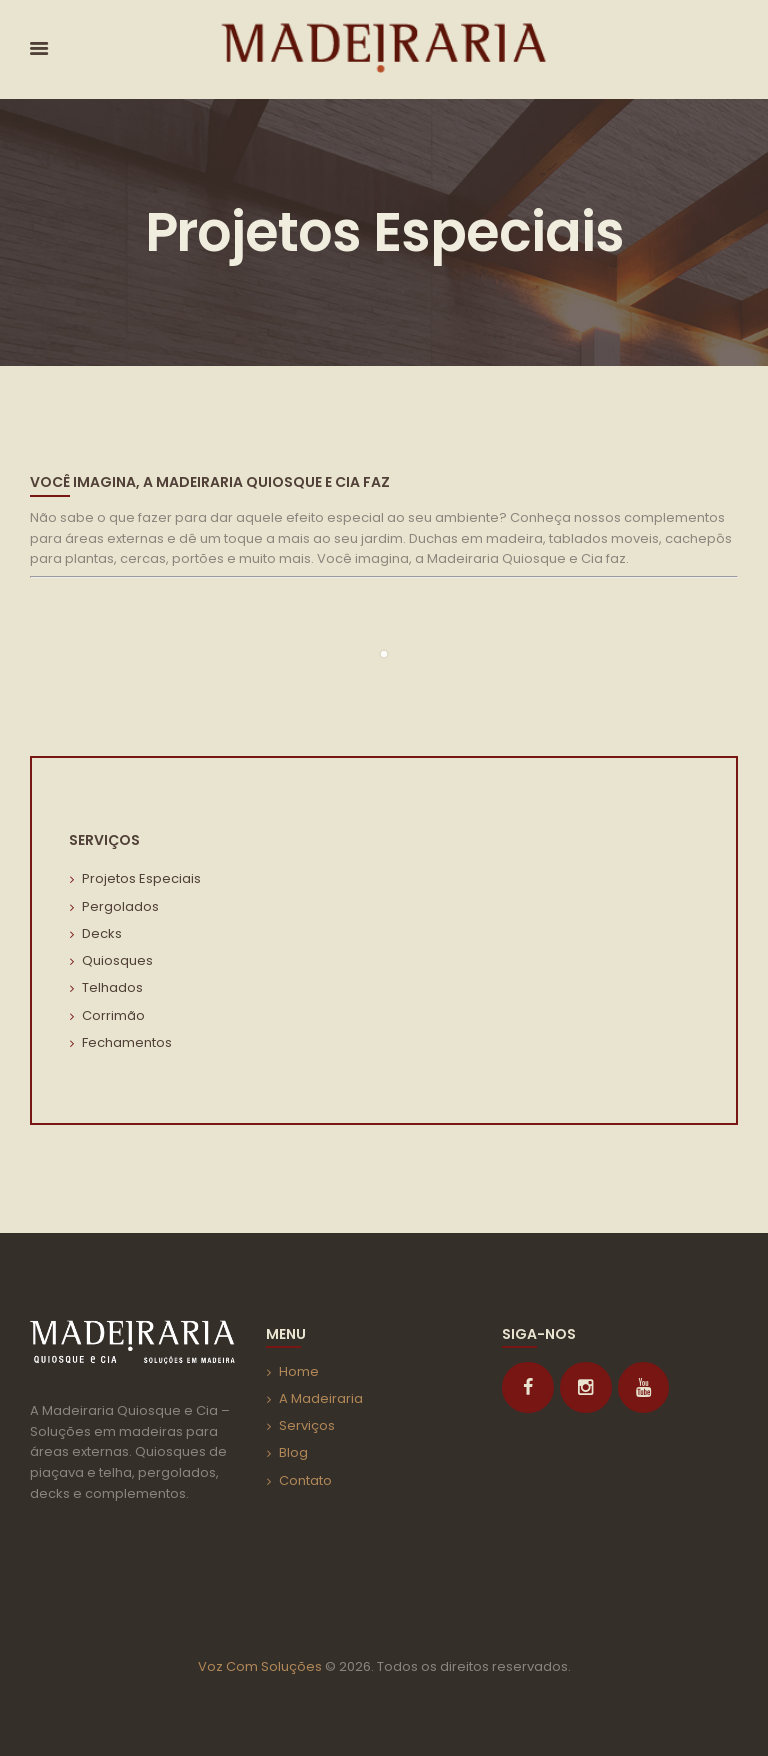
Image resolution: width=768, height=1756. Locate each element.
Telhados (112, 987)
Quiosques (117, 960)
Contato (305, 1480)
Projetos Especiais (141, 878)
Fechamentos (127, 1042)
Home (299, 1371)
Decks (102, 933)
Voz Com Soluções (260, 1666)
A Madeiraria (321, 1398)
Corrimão (113, 1015)
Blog (293, 1452)
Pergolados (120, 906)
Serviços (307, 1425)
